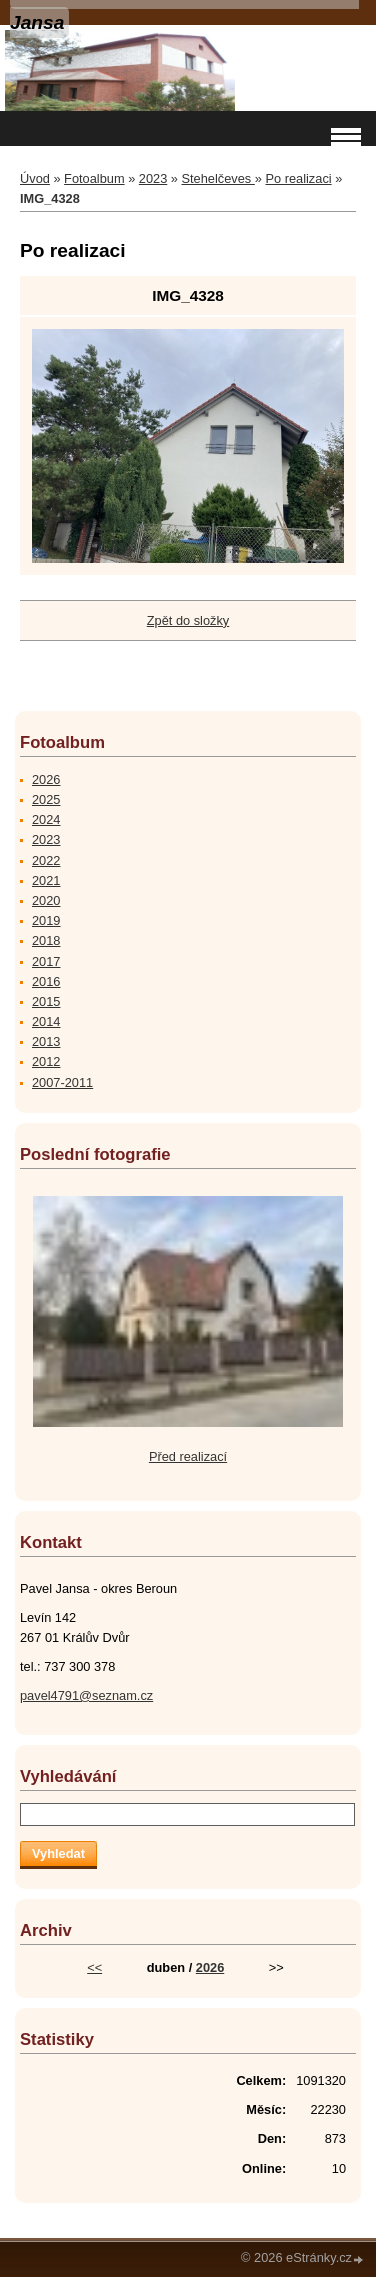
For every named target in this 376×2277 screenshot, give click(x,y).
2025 (46, 799)
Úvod (35, 178)
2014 (46, 1021)
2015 (46, 1001)
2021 (46, 880)
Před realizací (188, 1456)
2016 (46, 981)
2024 (46, 819)
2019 (46, 920)
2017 (46, 961)
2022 (46, 860)
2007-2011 (62, 1082)
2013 (46, 1041)
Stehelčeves (218, 178)
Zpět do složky (188, 620)
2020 (46, 900)
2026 (46, 779)
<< (94, 1967)
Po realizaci (298, 178)
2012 (46, 1061)
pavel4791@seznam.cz (86, 1695)
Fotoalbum (94, 178)
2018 (46, 940)
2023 (153, 178)
